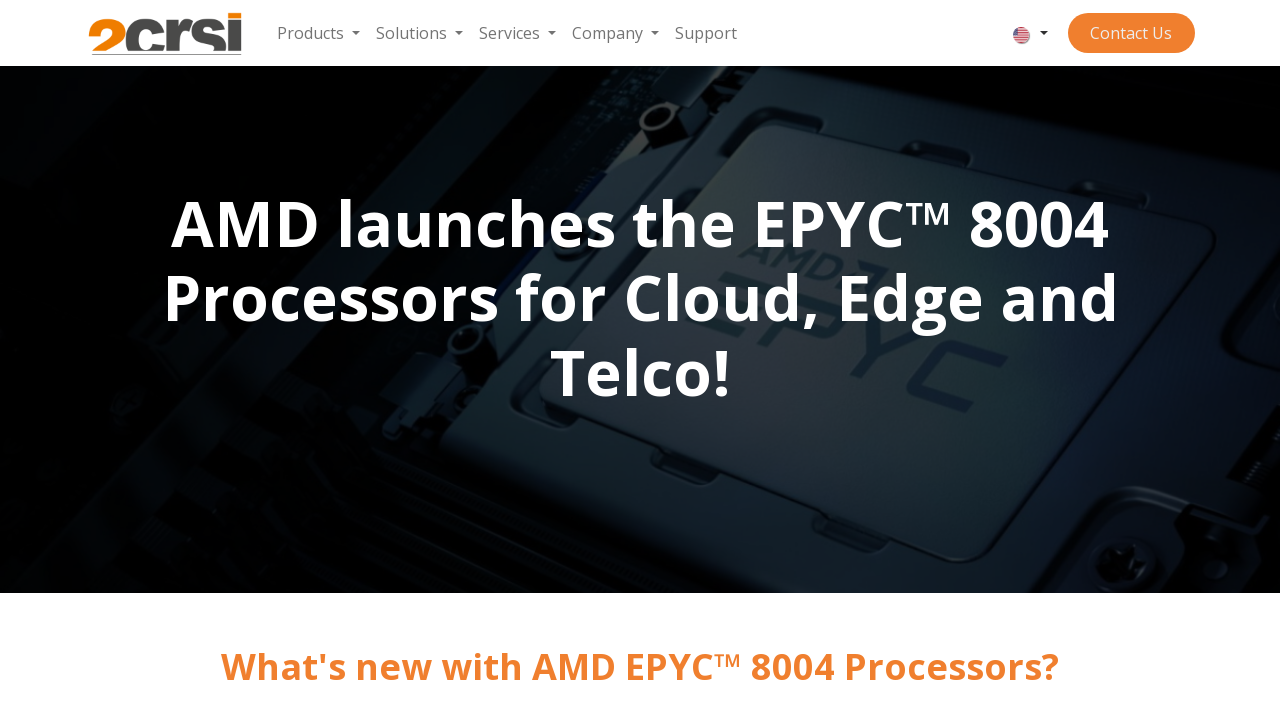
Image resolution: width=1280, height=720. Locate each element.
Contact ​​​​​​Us (1131, 33)
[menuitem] (318, 33)
